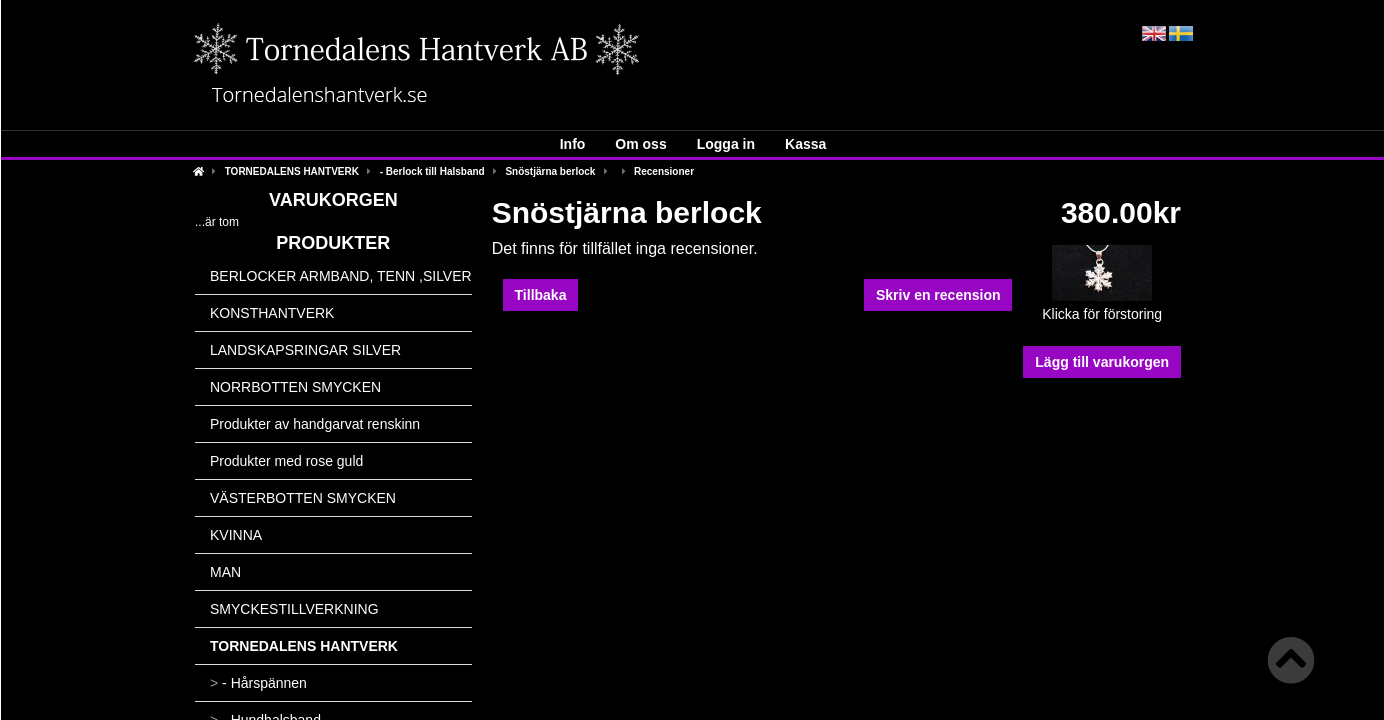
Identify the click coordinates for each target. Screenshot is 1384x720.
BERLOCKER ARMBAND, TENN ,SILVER (341, 276)
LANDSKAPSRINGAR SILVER (305, 350)
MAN (225, 572)
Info (573, 144)
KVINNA (236, 535)
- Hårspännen (258, 683)
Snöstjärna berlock (550, 171)
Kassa (805, 144)
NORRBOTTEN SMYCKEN (295, 387)
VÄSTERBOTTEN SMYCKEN (303, 498)
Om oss (640, 144)
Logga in (726, 144)
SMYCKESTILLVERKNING (294, 609)
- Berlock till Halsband (432, 171)
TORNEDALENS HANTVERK (292, 171)
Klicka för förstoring (1102, 307)
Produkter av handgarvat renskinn (315, 424)
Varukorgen (333, 200)
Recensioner (664, 171)
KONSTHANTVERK (272, 313)
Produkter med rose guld (286, 461)
